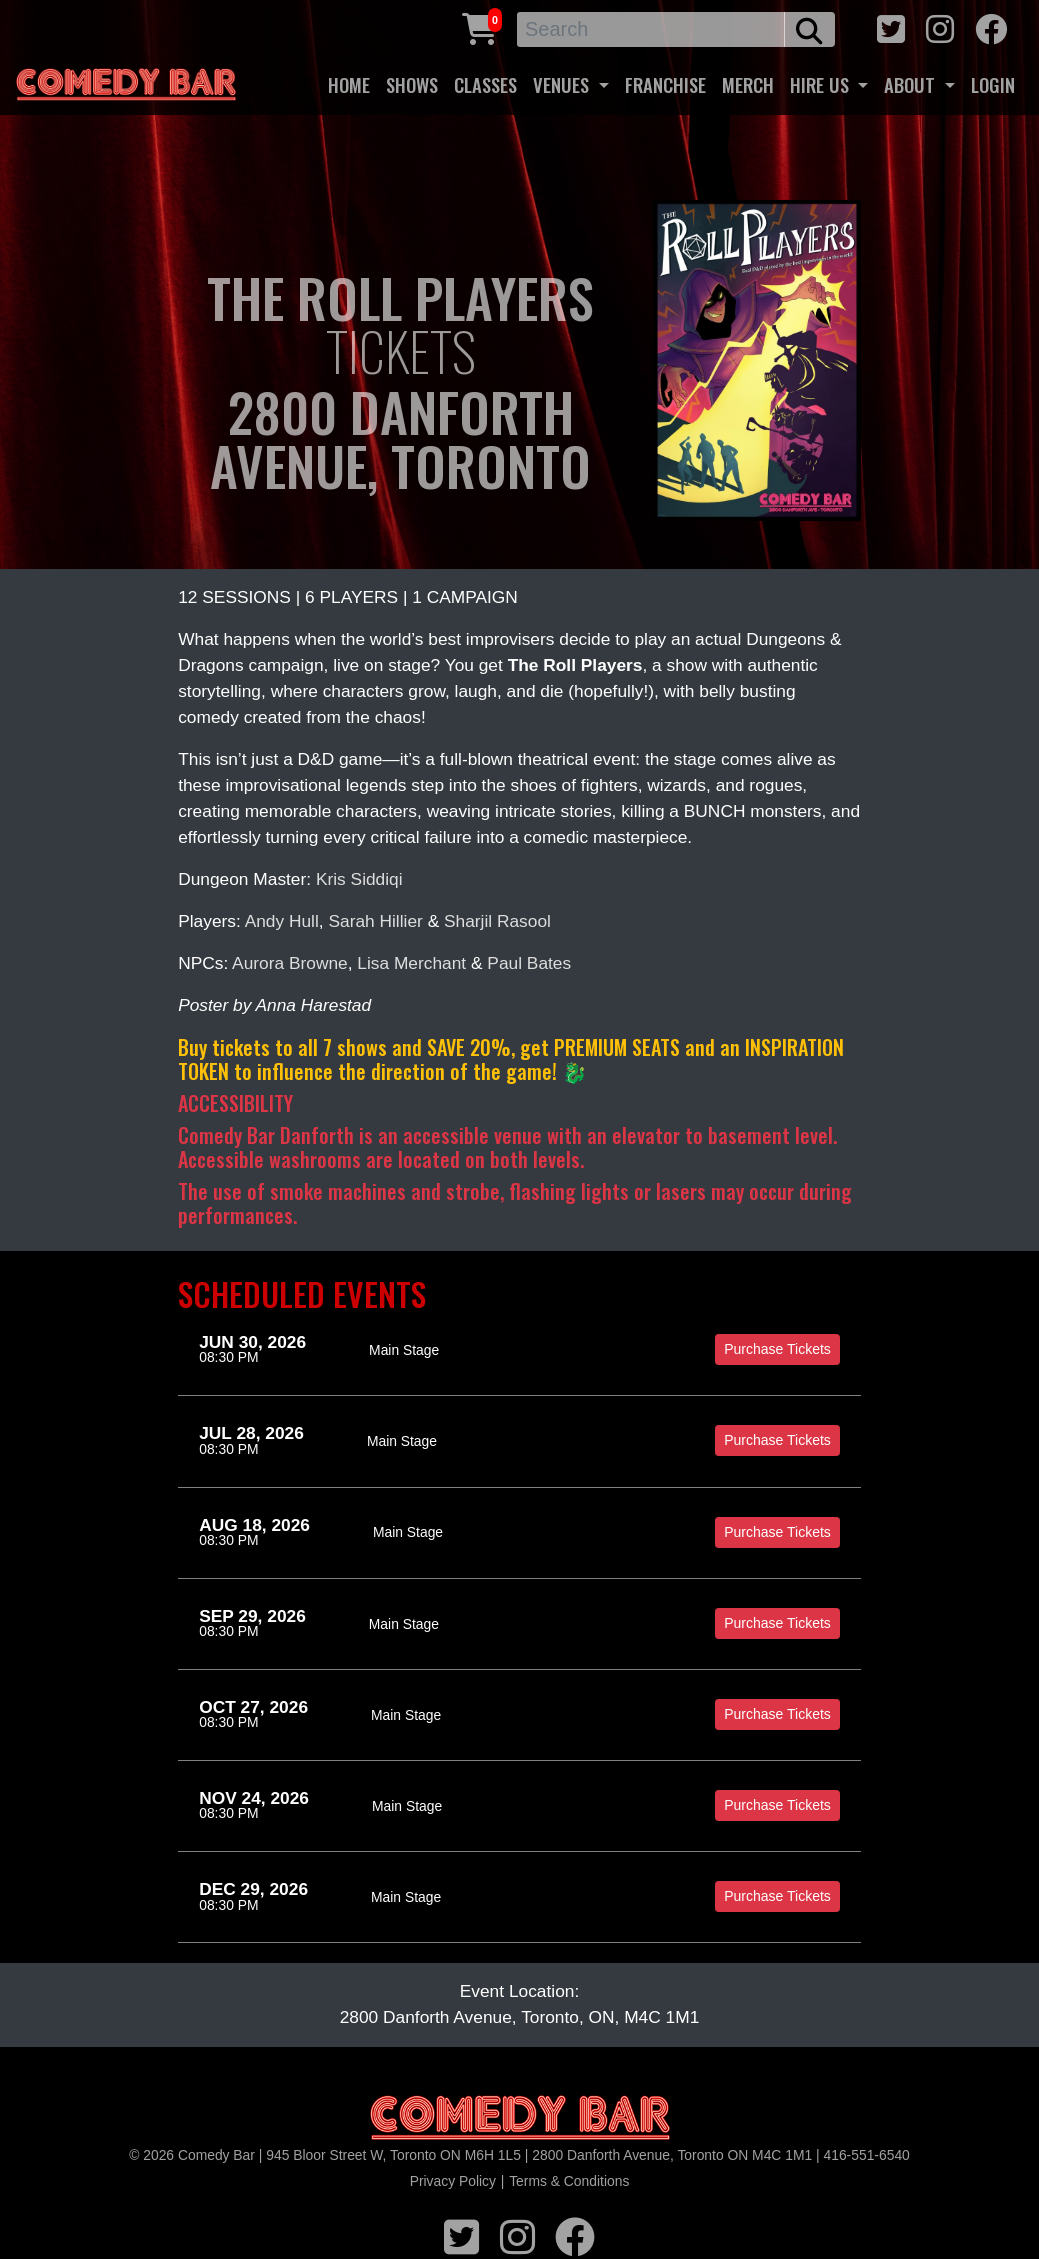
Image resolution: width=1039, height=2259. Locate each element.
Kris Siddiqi (359, 879)
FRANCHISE (665, 84)
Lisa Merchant (411, 963)
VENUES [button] (563, 84)
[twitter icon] (891, 26)
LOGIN (993, 84)
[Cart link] (480, 26)
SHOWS (412, 84)
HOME (349, 84)
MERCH (748, 84)
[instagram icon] (940, 26)
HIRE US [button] (822, 84)
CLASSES (485, 84)
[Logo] (520, 2118)
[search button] (809, 29)
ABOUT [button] (912, 84)
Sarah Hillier (375, 921)
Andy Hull (282, 921)
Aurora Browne (290, 963)
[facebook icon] (991, 26)
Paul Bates (529, 963)
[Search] (651, 29)
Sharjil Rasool (497, 921)
